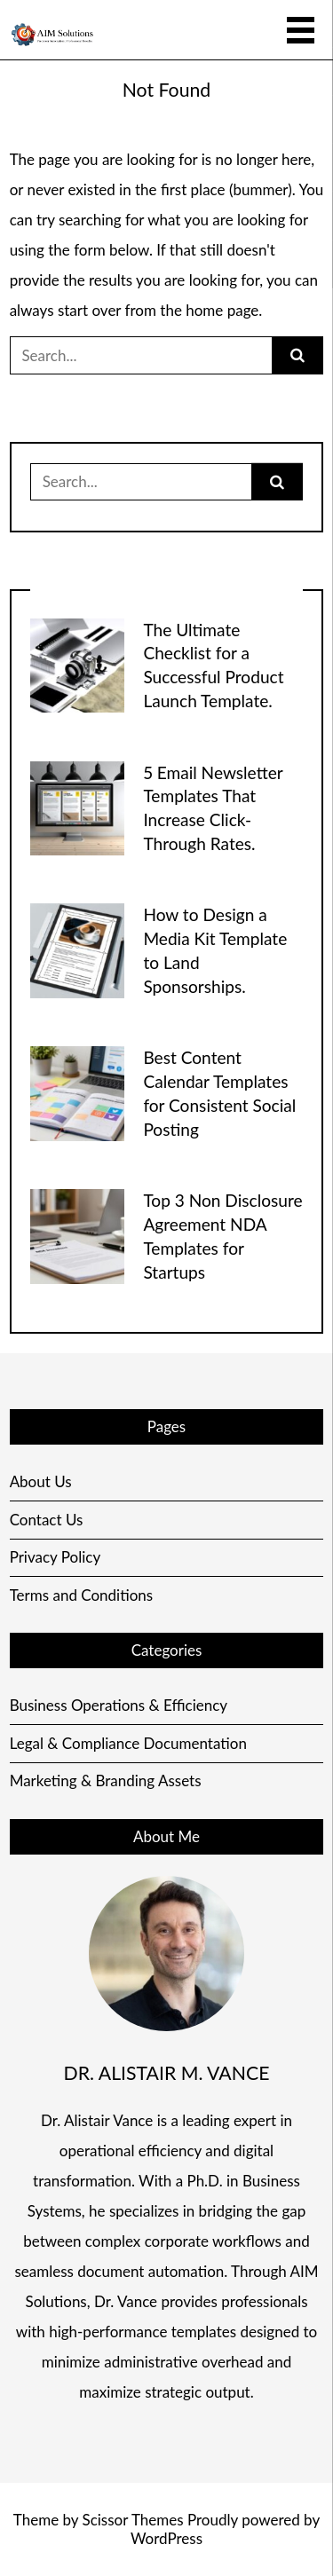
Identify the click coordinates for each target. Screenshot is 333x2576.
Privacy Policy (55, 1557)
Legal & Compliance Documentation (128, 1743)
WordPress (166, 2538)
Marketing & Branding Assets (106, 1780)
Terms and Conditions (82, 1595)
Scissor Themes (132, 2519)
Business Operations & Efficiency (118, 1705)
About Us (41, 1481)
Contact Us (46, 1519)
